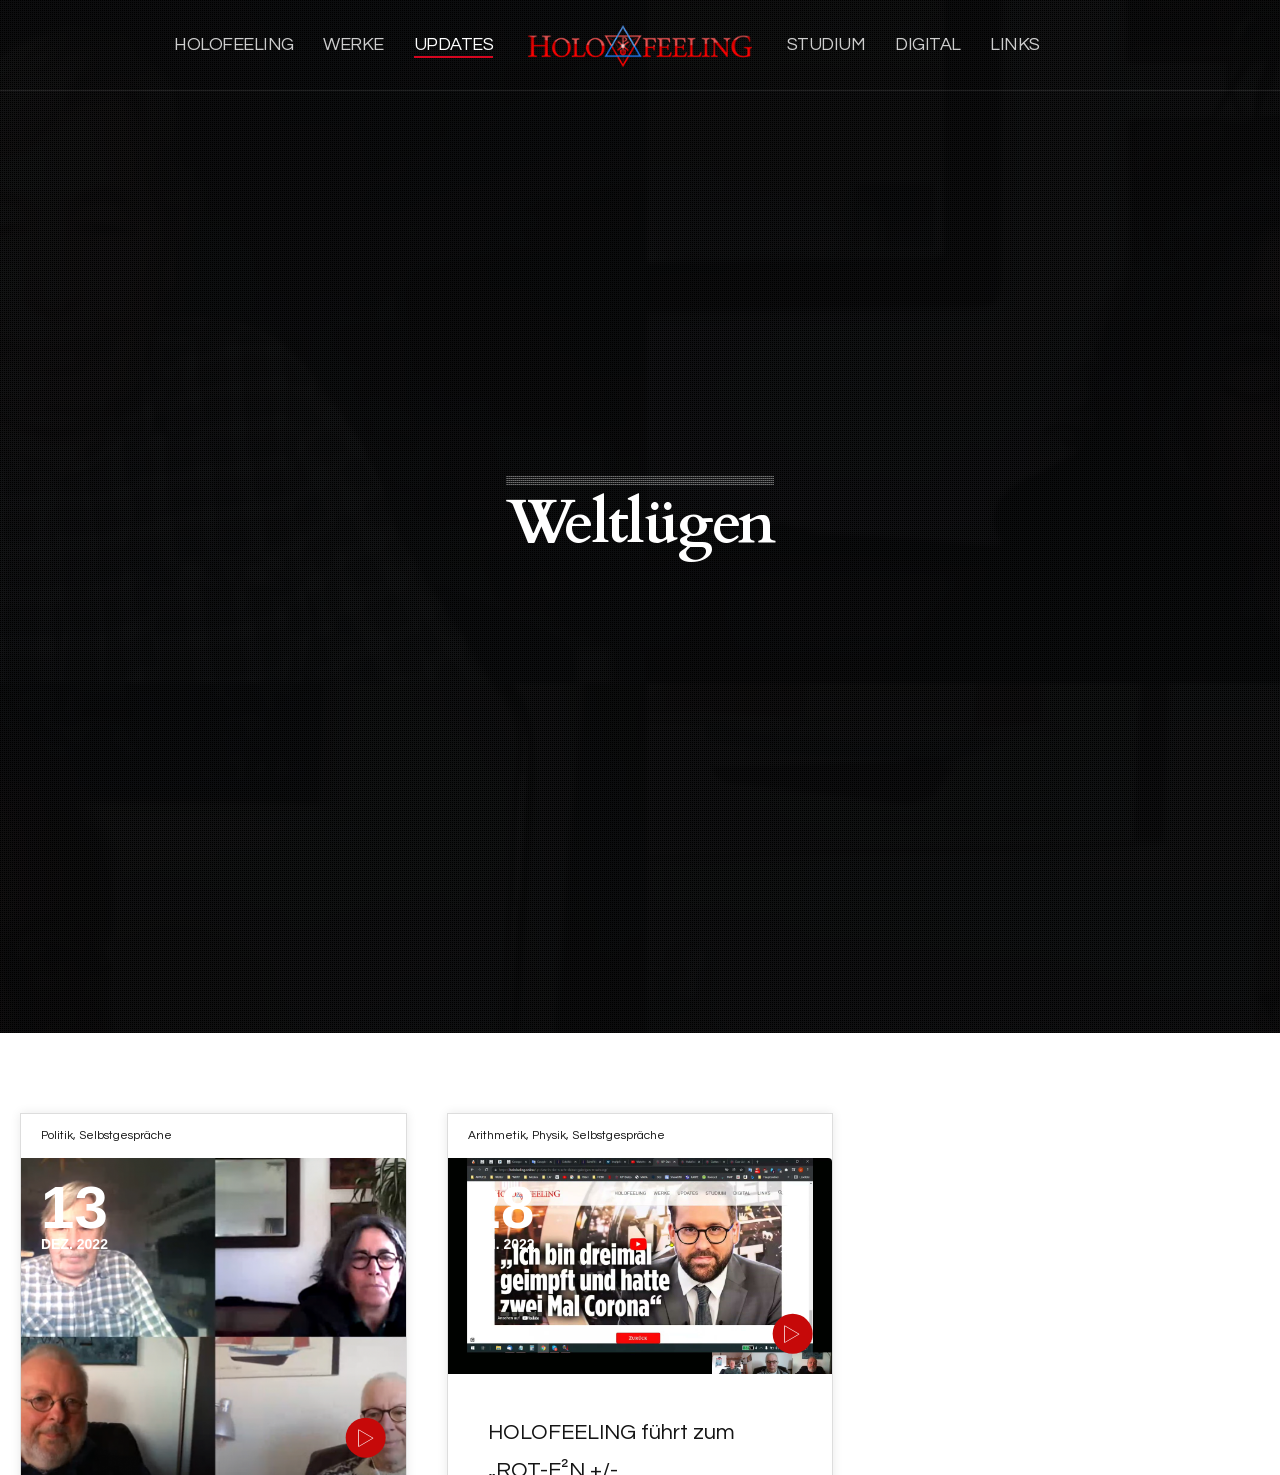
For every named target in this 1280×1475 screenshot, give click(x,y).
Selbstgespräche (125, 1135)
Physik (549, 1135)
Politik (57, 1135)
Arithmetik (497, 1135)
